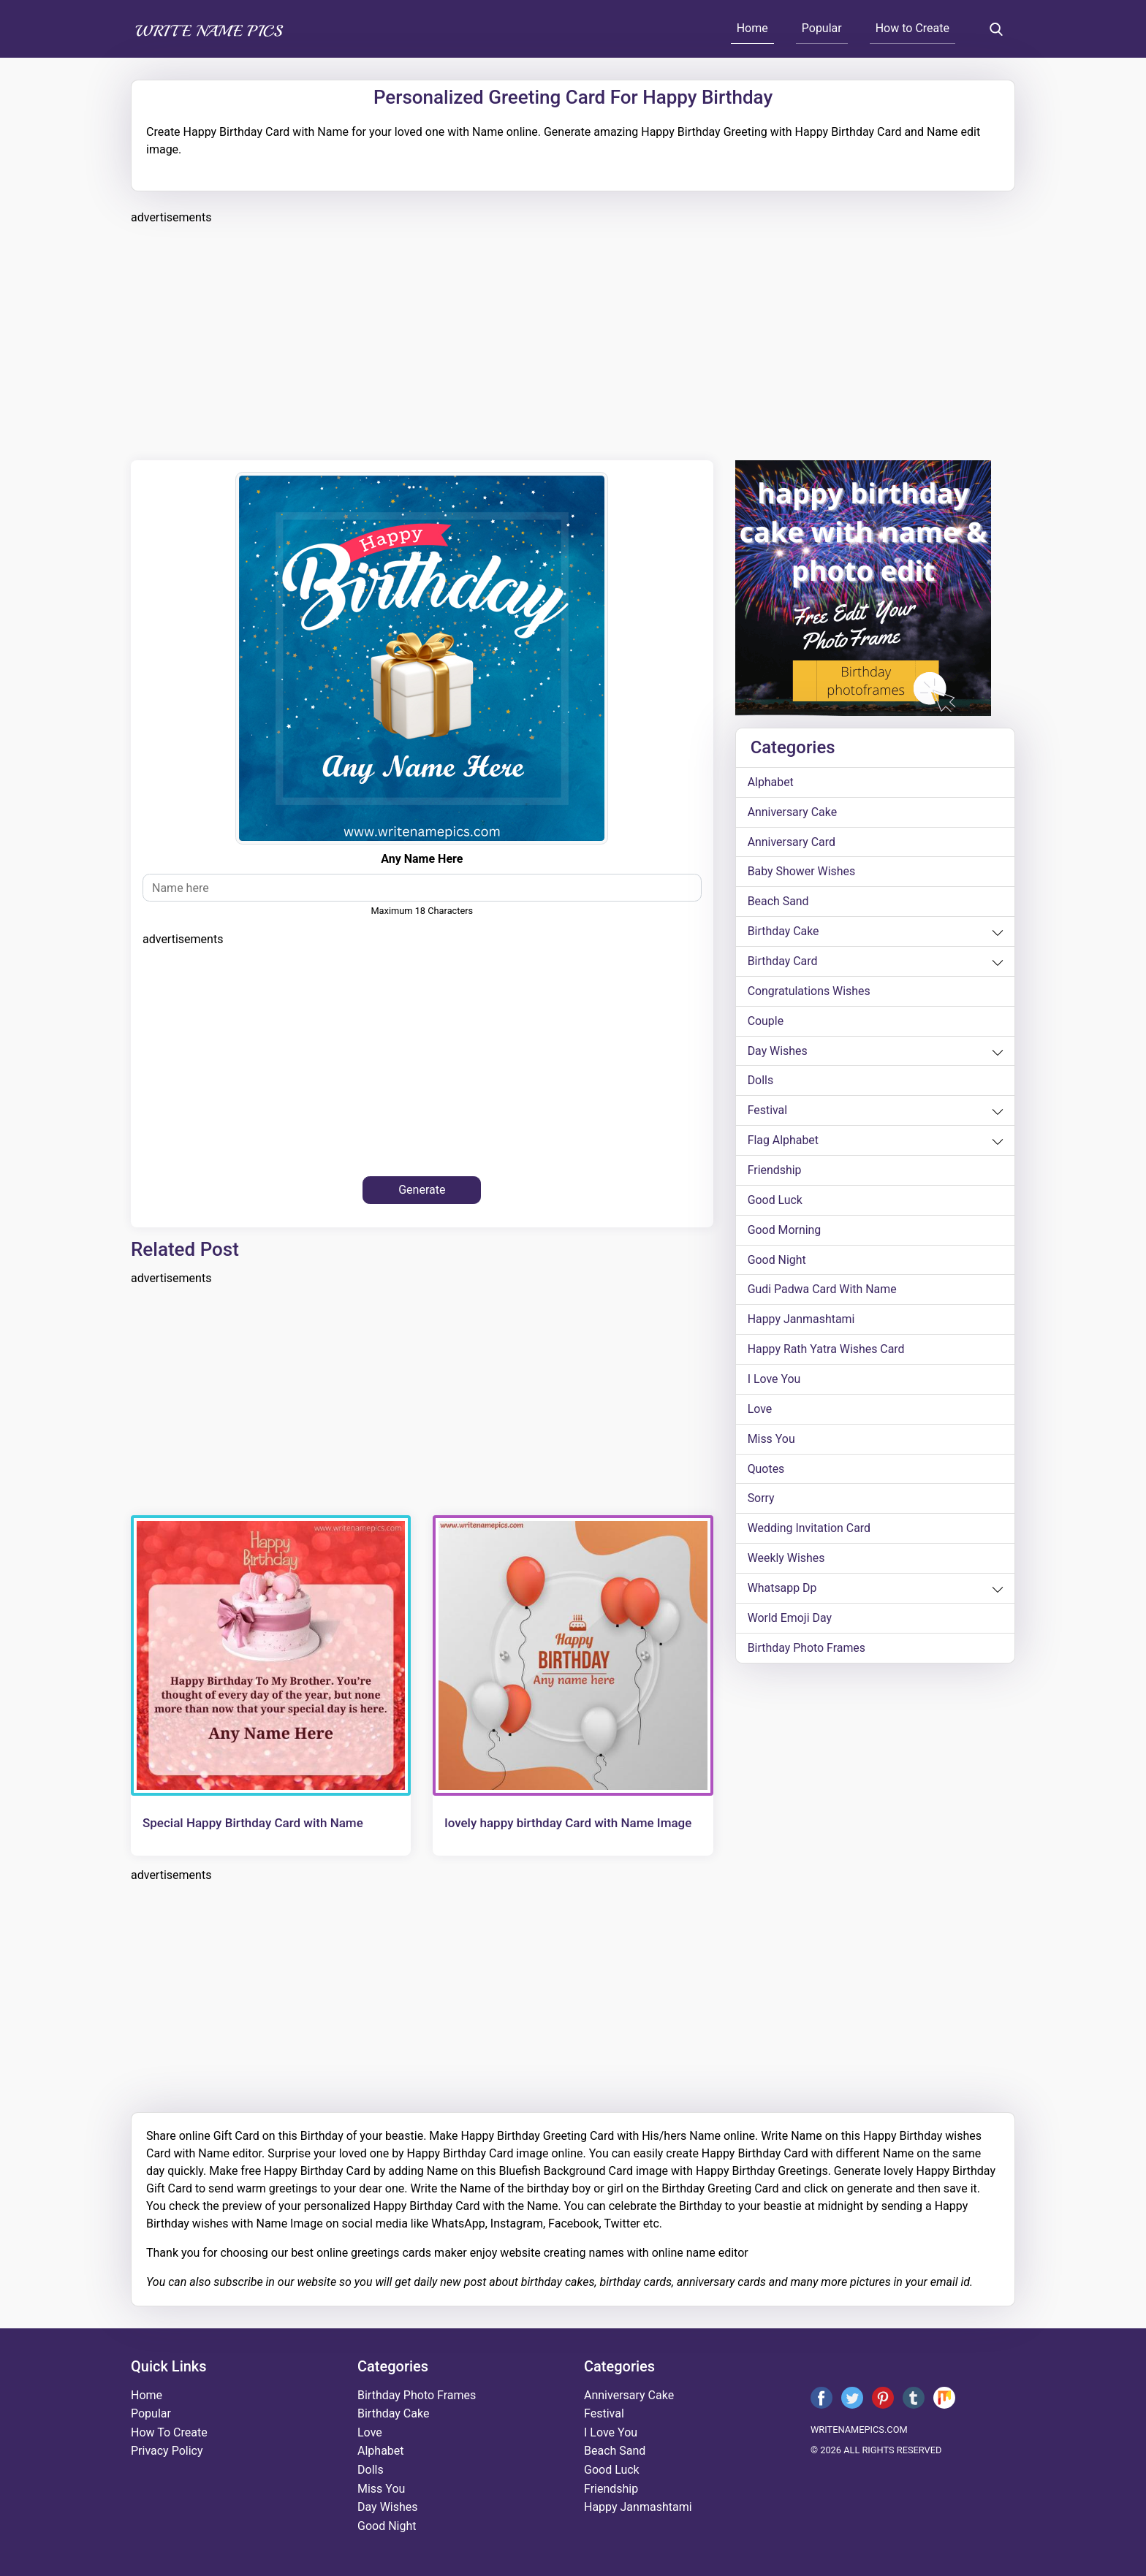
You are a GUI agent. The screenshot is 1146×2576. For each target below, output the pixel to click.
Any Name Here (422, 859)
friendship (775, 1171)
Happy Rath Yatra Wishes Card (827, 1351)
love (760, 1411)
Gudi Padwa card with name (823, 1291)
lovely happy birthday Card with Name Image (567, 1822)
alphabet (771, 782)
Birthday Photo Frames (807, 1651)
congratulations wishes (809, 992)
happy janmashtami (802, 1321)
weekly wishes (786, 1561)
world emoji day (790, 1621)
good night (777, 1261)
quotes (766, 1471)
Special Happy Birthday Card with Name (253, 1822)
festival (768, 1112)
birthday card (783, 962)
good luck (775, 1201)
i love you (774, 1381)
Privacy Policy (167, 2451)
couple (766, 1022)
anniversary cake (793, 812)
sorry (761, 1501)
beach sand (778, 902)
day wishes (778, 1052)
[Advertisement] (569, 340)
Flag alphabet (783, 1141)
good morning (784, 1231)
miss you (771, 1441)
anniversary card (792, 842)
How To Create (169, 2432)
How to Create (912, 28)
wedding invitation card (809, 1531)
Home (752, 28)
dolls (761, 1082)
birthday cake (783, 932)
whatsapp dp (782, 1591)
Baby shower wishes (802, 872)
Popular (822, 28)
